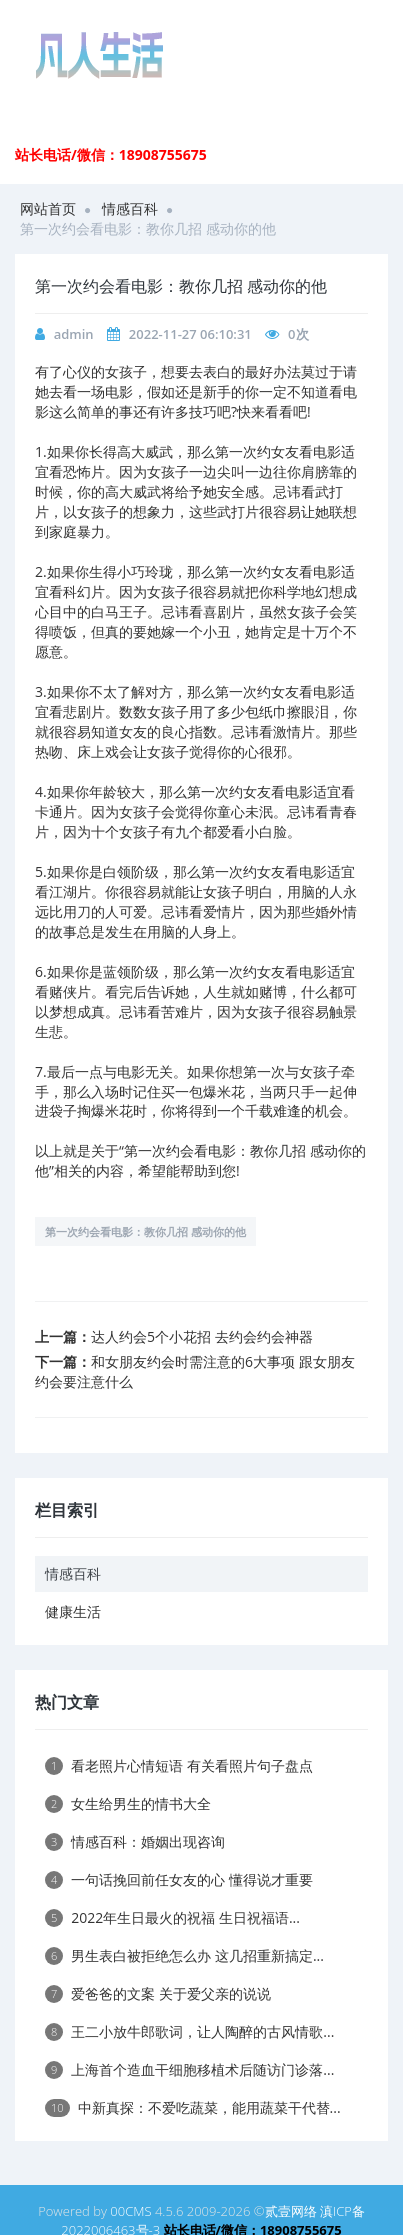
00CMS (130, 2211)
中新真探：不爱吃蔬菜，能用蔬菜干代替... (193, 2107)
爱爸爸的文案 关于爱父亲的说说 (158, 1993)
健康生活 (73, 1611)
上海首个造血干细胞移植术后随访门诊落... (189, 2069)
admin (74, 334)
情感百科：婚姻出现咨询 (135, 1841)
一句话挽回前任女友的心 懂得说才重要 (179, 1879)
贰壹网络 (291, 2211)
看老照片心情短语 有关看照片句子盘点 (179, 1765)
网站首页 (48, 208)
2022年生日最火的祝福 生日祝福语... (172, 1917)
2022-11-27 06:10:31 (190, 334)
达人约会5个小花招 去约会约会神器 (202, 1336)
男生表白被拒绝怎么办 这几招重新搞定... (184, 1955)
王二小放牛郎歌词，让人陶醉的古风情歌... (189, 2031)
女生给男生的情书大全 (128, 1803)
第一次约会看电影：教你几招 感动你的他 (145, 1231)
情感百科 (130, 208)
